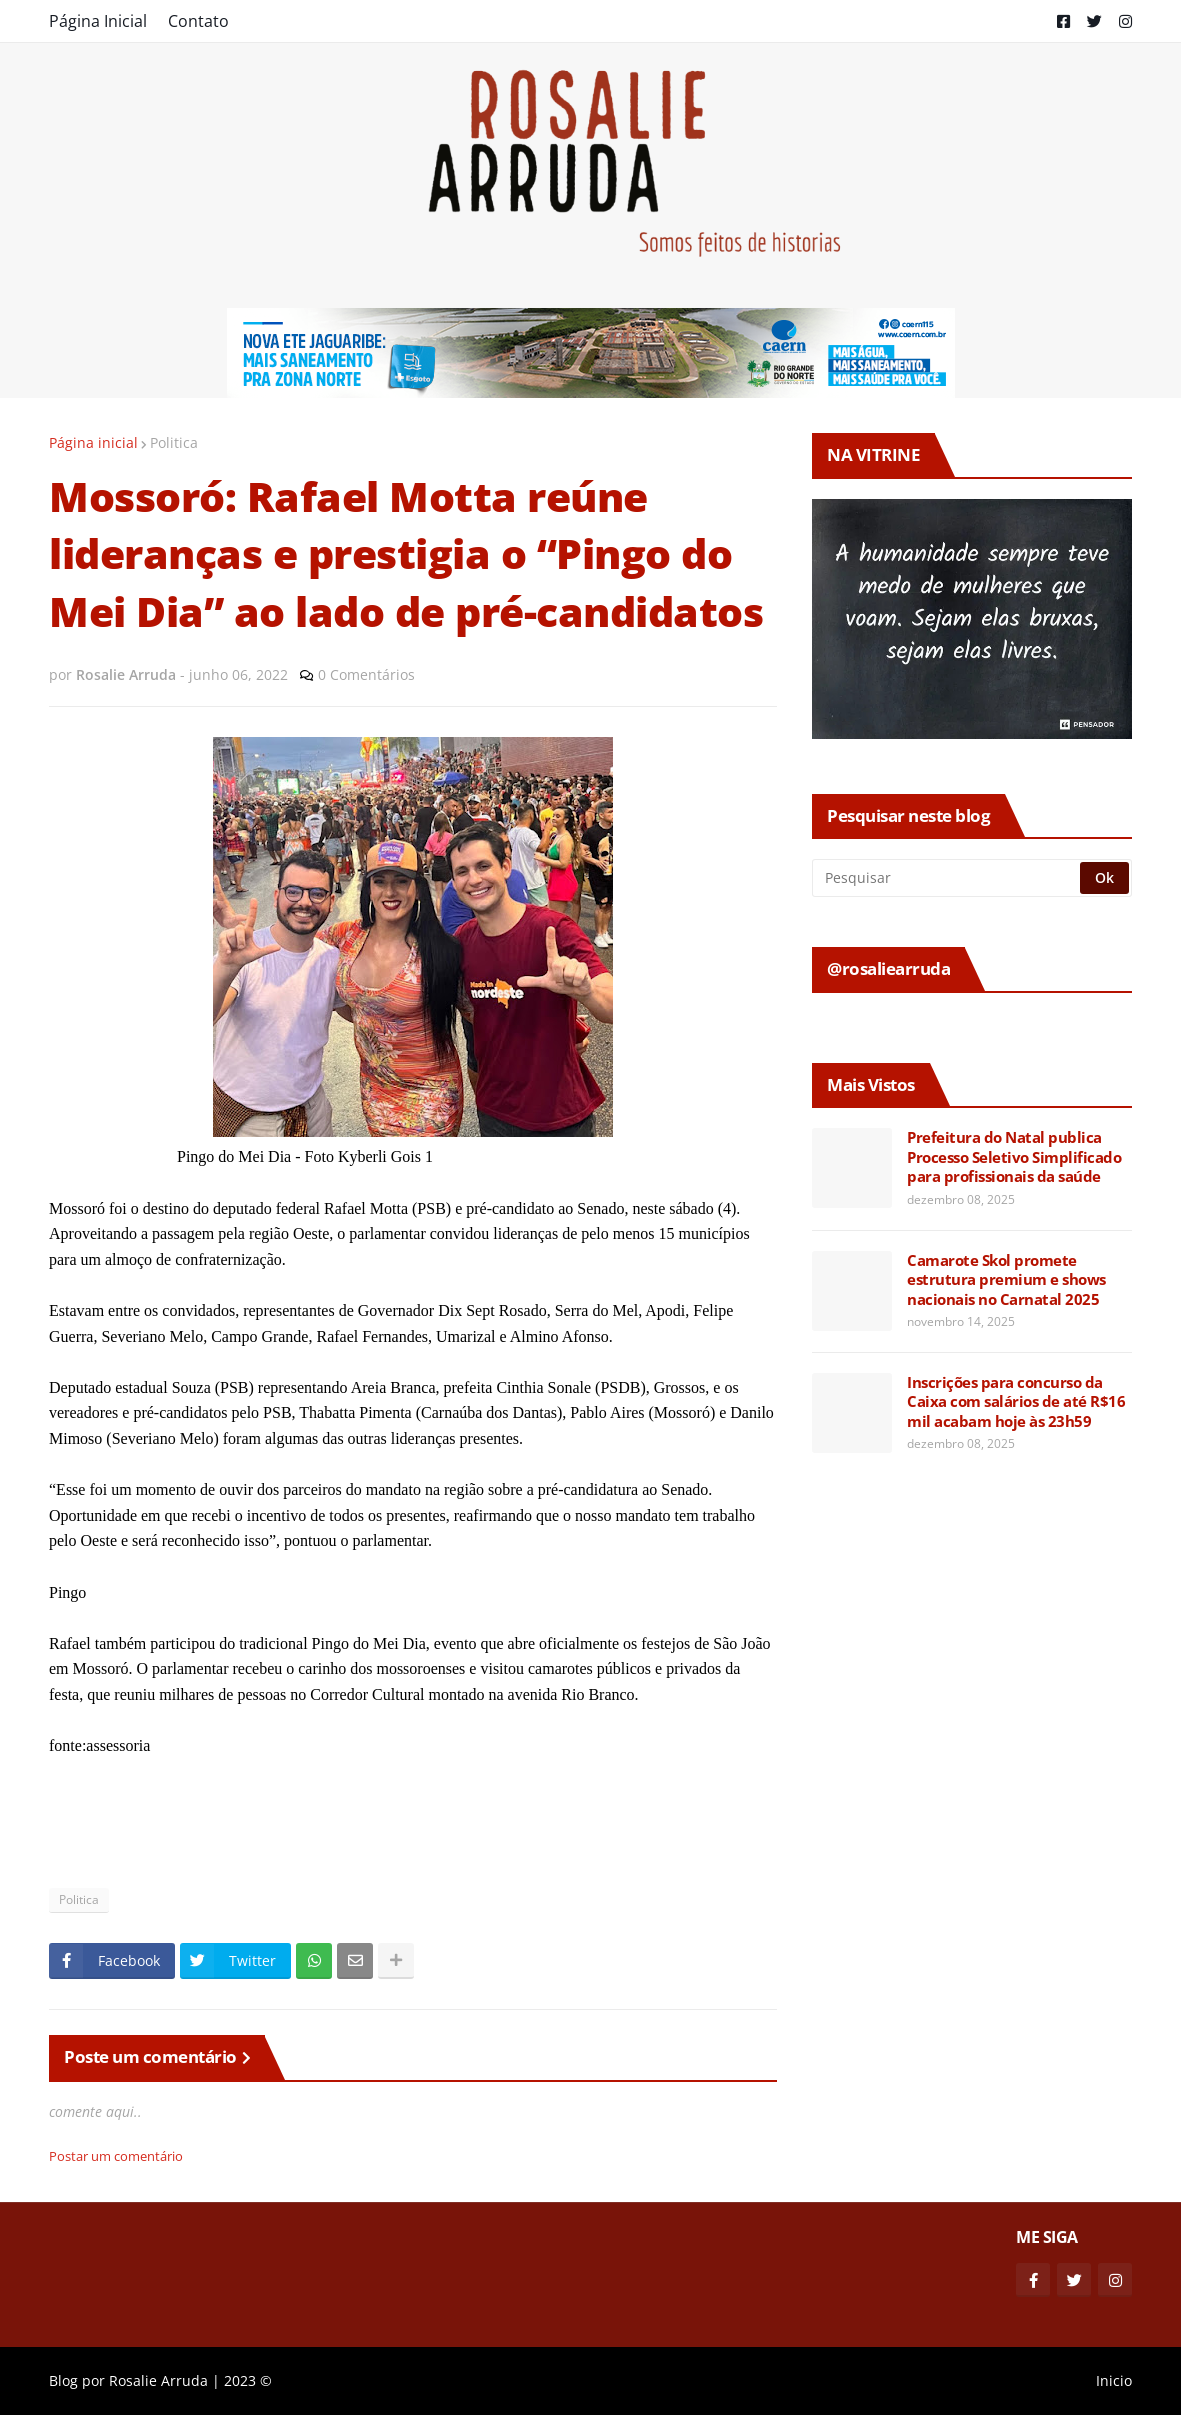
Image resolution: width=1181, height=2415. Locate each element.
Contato (198, 21)
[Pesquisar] (947, 878)
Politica (174, 442)
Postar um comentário (116, 2156)
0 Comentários (366, 674)
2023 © (248, 2380)
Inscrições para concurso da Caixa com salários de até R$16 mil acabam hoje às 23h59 (1016, 1402)
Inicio (1114, 2380)
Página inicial (93, 442)
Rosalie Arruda (158, 2380)
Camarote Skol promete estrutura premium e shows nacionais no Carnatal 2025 (1006, 1280)
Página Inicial (98, 21)
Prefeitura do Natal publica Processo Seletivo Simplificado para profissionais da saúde (1014, 1157)
